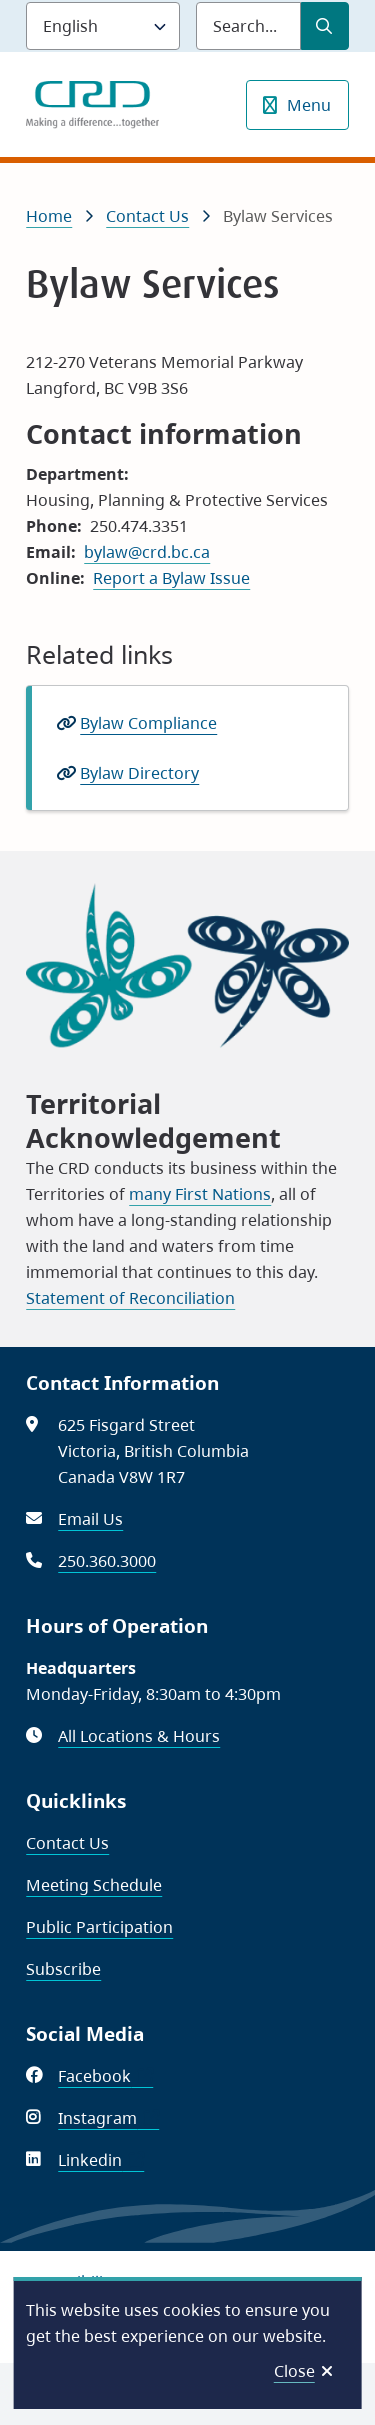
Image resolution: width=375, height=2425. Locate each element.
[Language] (103, 26)
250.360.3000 (107, 1561)
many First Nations (200, 1194)
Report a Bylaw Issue (171, 578)
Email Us (90, 1519)
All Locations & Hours (139, 1736)
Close (294, 2371)
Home (49, 216)
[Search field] (248, 26)
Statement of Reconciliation (130, 1298)
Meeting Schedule (94, 1885)
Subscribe (63, 1969)
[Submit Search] (325, 26)
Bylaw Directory (139, 773)
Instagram (108, 2118)
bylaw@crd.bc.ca (147, 552)
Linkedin (101, 2160)
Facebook (105, 2076)
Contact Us (147, 216)
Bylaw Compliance (148, 723)
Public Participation (99, 1927)
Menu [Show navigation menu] (309, 105)
